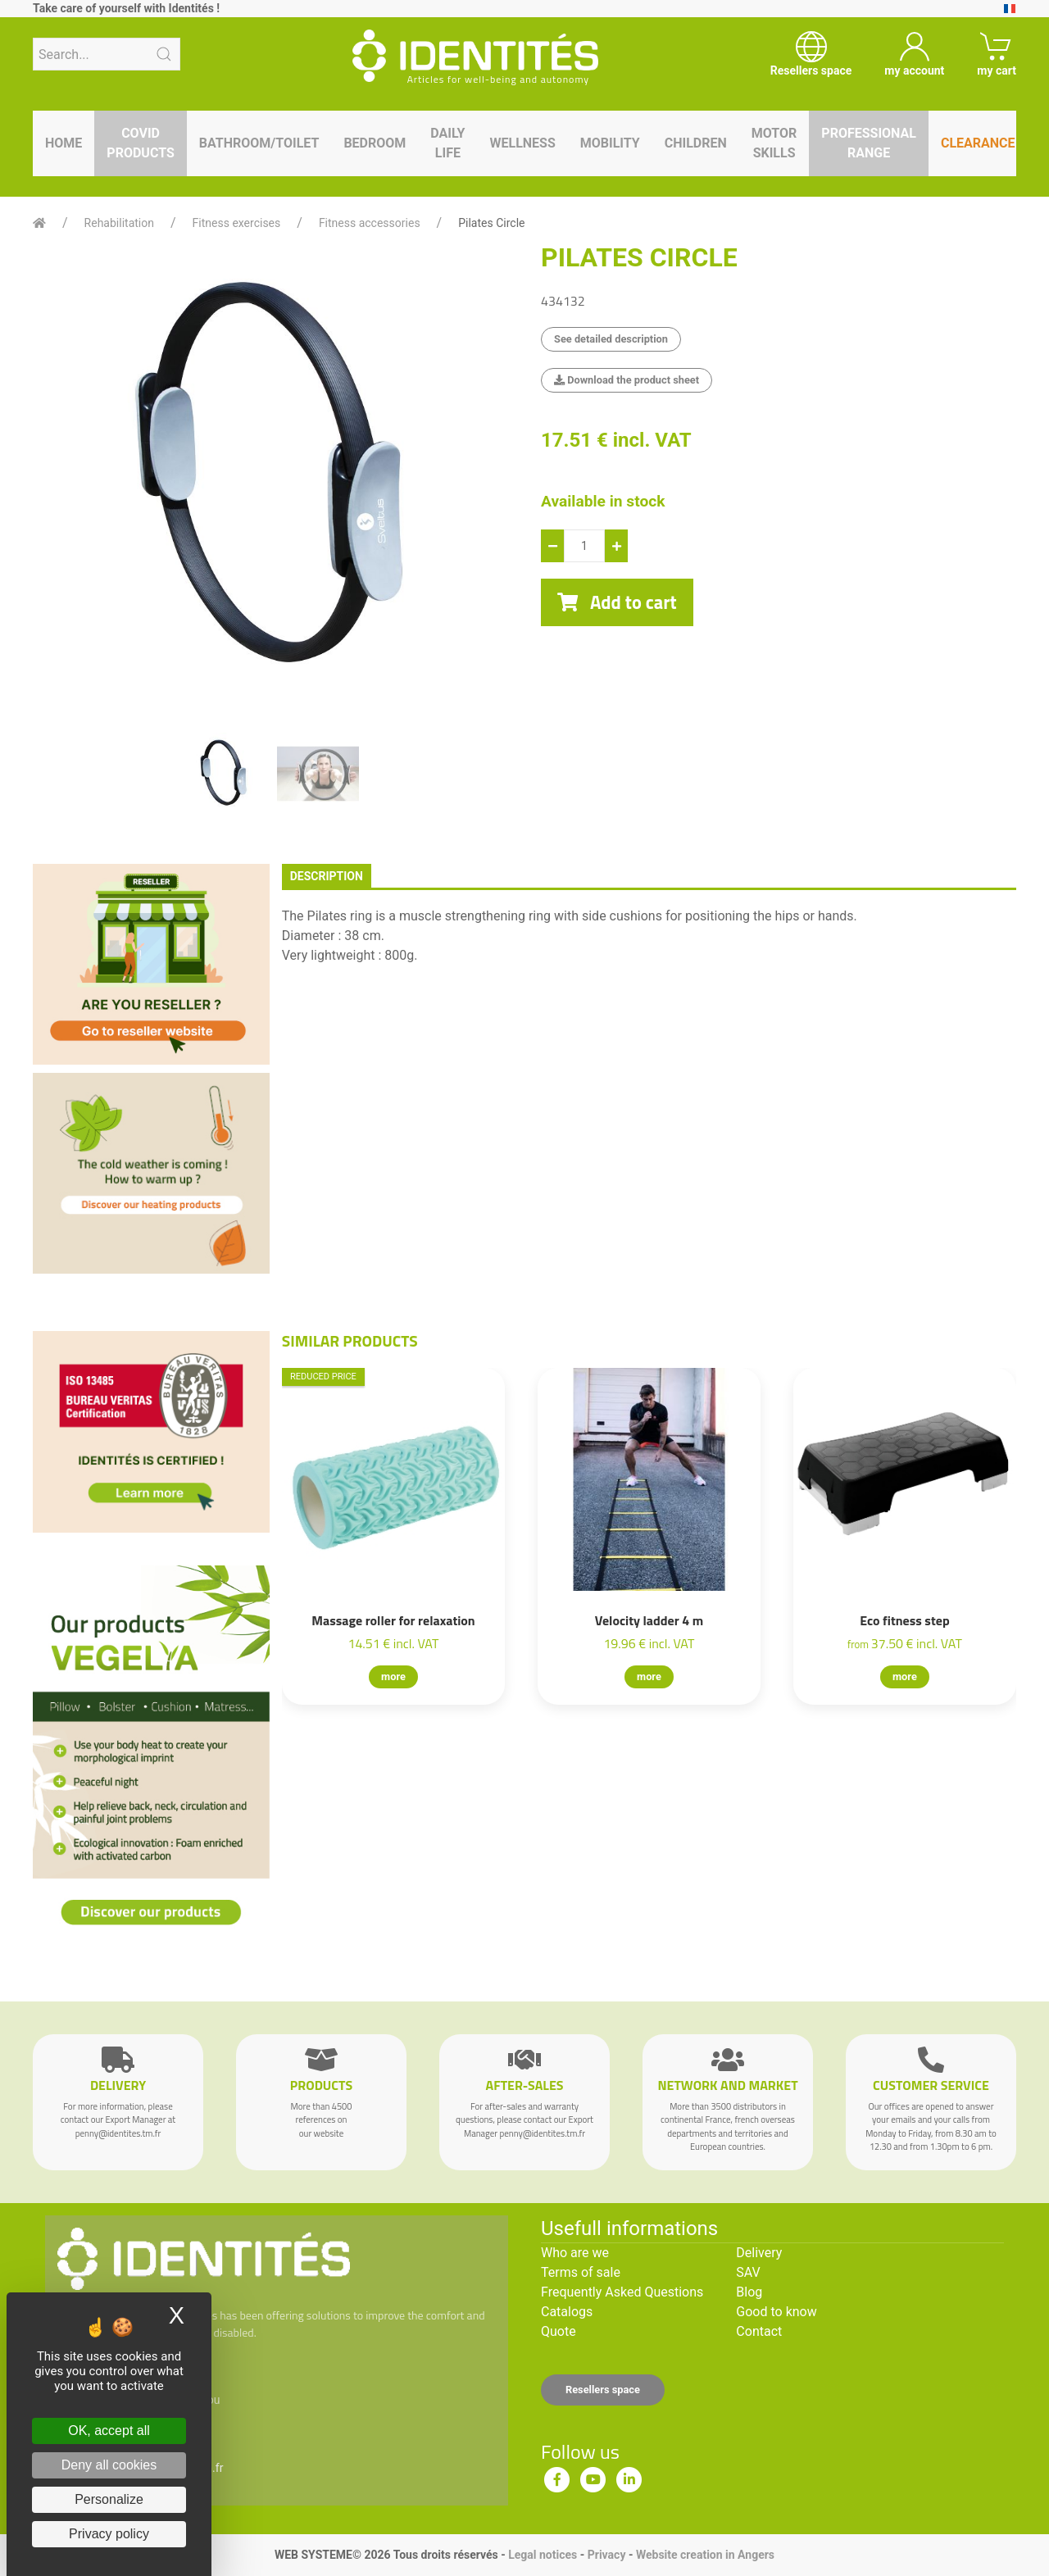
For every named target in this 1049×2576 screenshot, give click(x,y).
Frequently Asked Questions (622, 2292)
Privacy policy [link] (109, 2534)
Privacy (607, 2554)
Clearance (978, 143)
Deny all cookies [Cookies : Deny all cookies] (109, 2465)
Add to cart (617, 602)
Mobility (610, 143)
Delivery (759, 2252)
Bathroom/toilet (259, 143)
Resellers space (602, 2389)
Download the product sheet (626, 380)
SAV (748, 2272)
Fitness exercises (237, 222)
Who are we (575, 2252)
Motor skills (774, 143)
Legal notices (542, 2554)
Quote (558, 2331)
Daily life (447, 143)
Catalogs (567, 2311)
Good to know (776, 2311)
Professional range (868, 143)
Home (63, 143)
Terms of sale (580, 2272)
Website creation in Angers (705, 2554)
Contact (759, 2331)
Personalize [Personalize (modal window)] (109, 2499)
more (393, 1676)
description (326, 876)
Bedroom (374, 143)
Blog (749, 2292)
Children (696, 143)
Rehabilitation (119, 222)
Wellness (522, 143)
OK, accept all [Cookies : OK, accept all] (109, 2430)
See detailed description (611, 339)
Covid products (140, 143)
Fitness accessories (369, 222)
